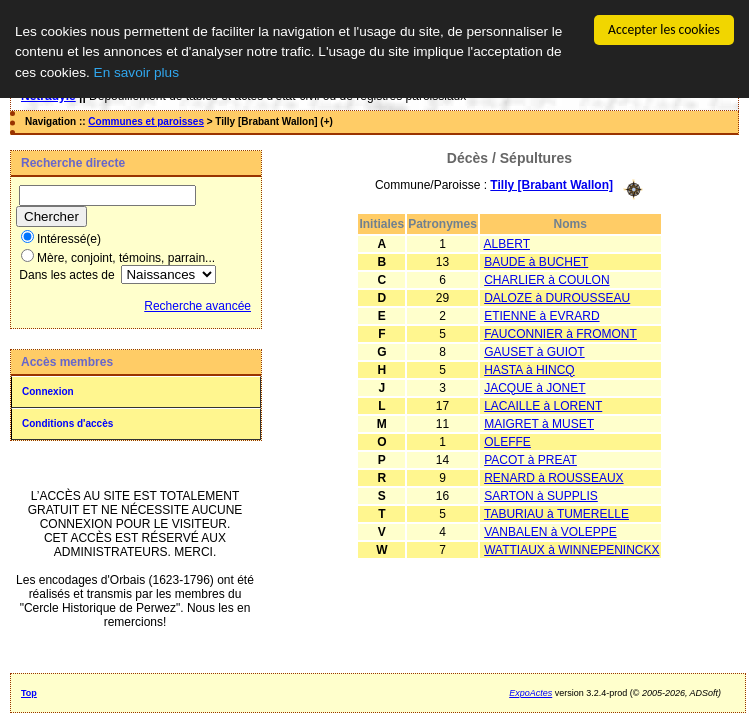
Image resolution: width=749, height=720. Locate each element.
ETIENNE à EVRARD (541, 315)
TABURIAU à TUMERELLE (556, 513)
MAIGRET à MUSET (539, 423)
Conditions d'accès (67, 423)
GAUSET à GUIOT (534, 351)
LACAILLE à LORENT (543, 405)
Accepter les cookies (664, 29)
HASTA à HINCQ (529, 369)
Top (29, 693)
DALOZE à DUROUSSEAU (557, 297)
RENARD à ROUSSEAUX (553, 477)
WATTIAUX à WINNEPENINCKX (571, 549)
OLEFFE (507, 441)
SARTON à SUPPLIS (541, 495)
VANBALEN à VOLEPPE (550, 531)
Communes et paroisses (146, 121)
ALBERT (507, 243)
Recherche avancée (197, 306)
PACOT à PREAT (530, 459)
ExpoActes (530, 693)
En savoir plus (136, 71)
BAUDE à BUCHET (536, 261)
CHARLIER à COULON (546, 279)
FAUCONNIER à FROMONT (560, 333)
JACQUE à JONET (534, 387)
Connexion (48, 391)
